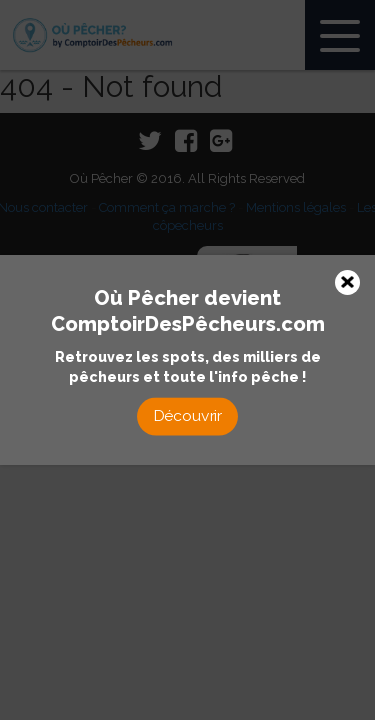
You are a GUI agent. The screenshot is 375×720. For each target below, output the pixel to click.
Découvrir (188, 415)
